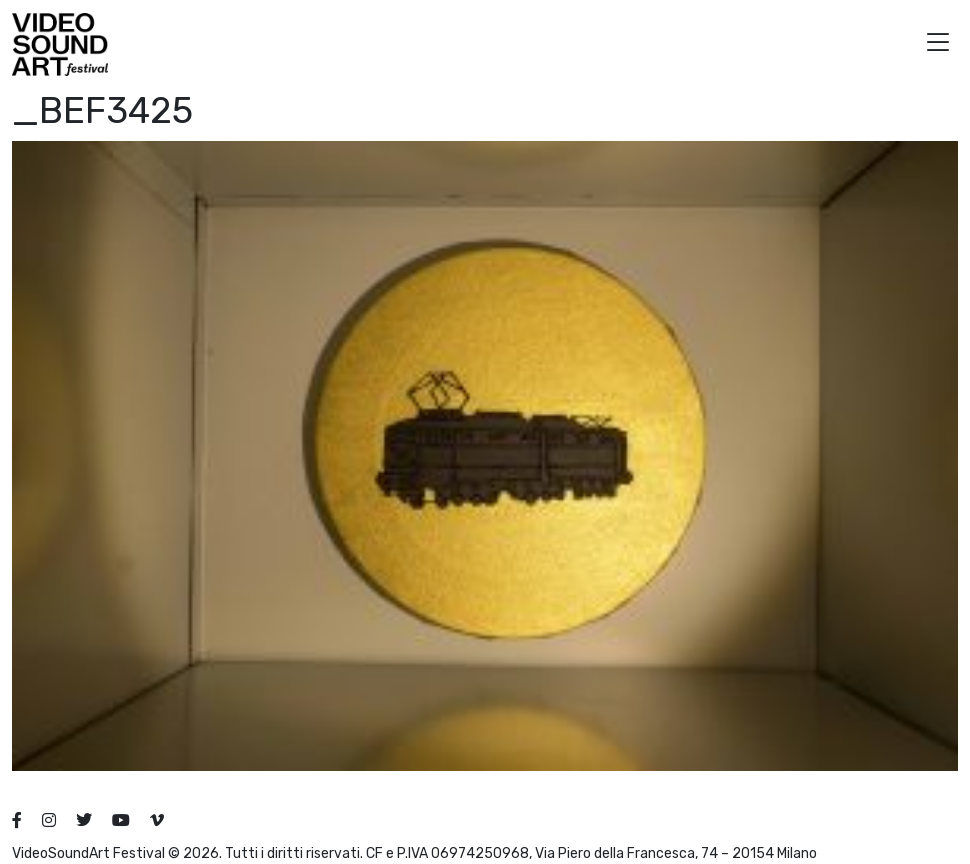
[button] (938, 44)
